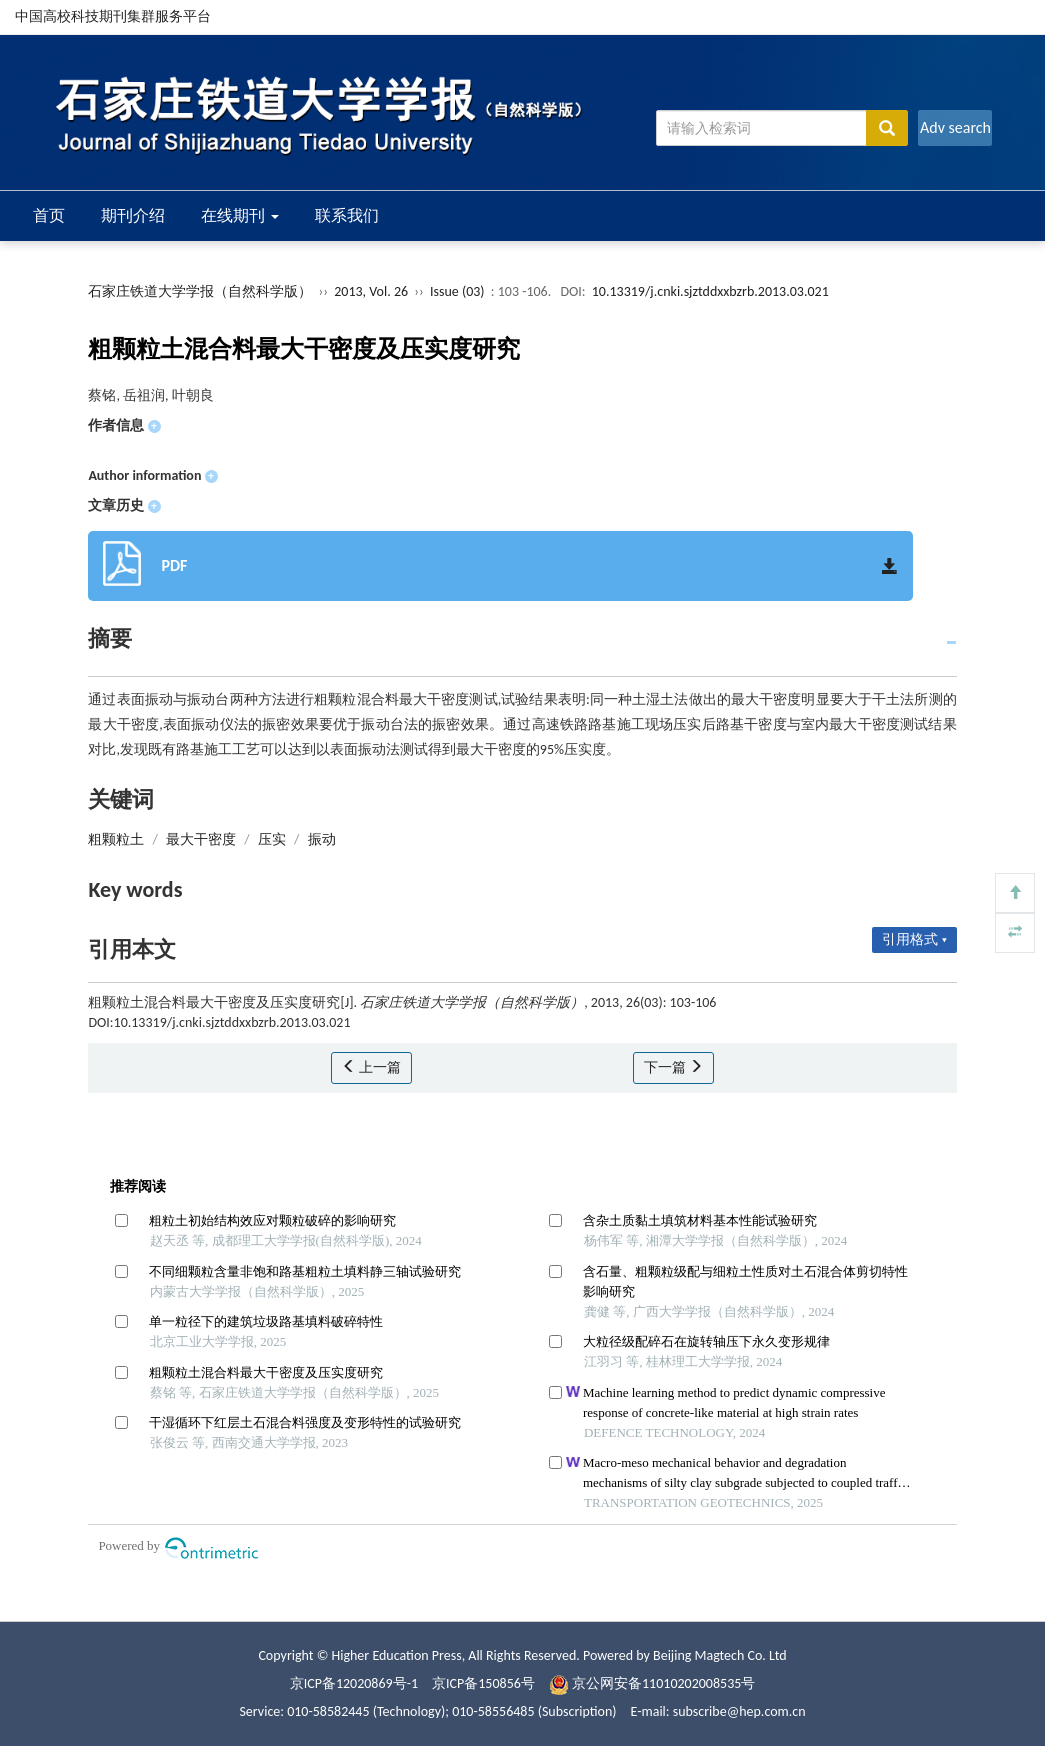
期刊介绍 (133, 215)
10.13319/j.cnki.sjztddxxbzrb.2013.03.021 (710, 291)
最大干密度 (201, 839)
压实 (272, 839)
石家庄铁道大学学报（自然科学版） (200, 291)
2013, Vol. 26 (372, 291)
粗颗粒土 (116, 839)
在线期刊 (240, 215)
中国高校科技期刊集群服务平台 (113, 16)
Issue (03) (457, 291)
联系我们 (347, 215)
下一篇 (673, 1067)
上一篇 (371, 1067)
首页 (49, 215)
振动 (322, 839)
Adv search (955, 127)
